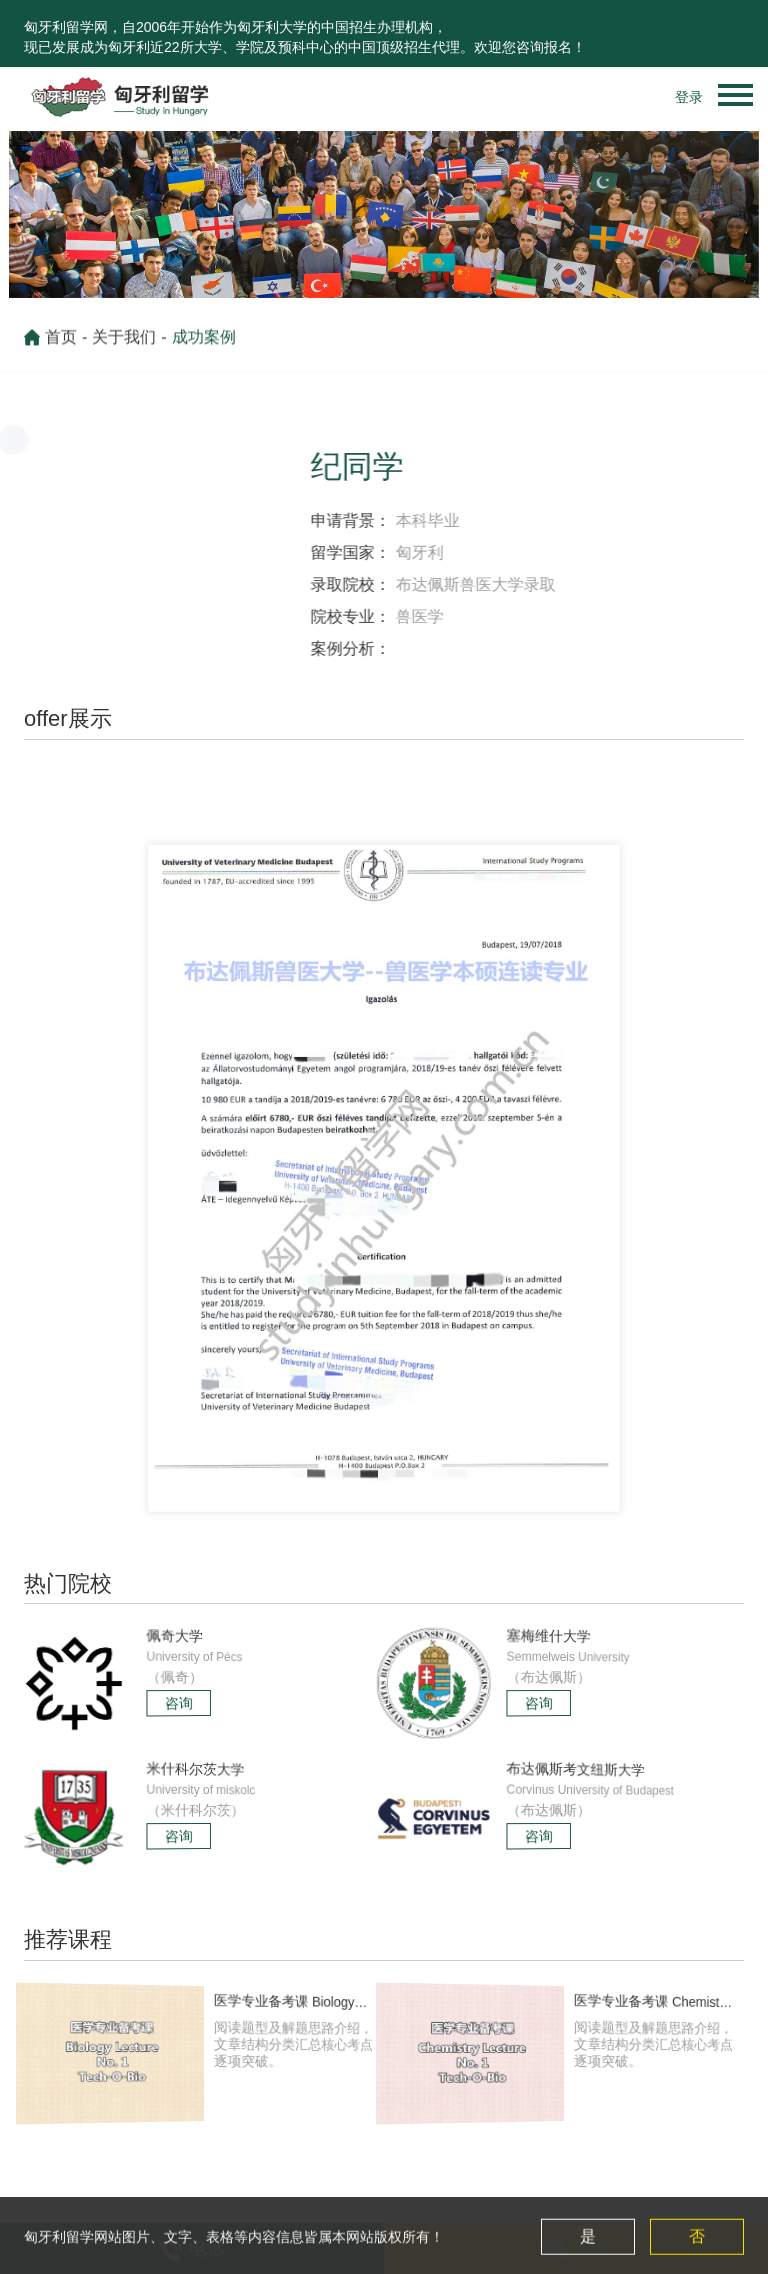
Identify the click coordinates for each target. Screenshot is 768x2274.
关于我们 (124, 345)
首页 (61, 345)
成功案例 (204, 345)
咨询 (180, 1703)
